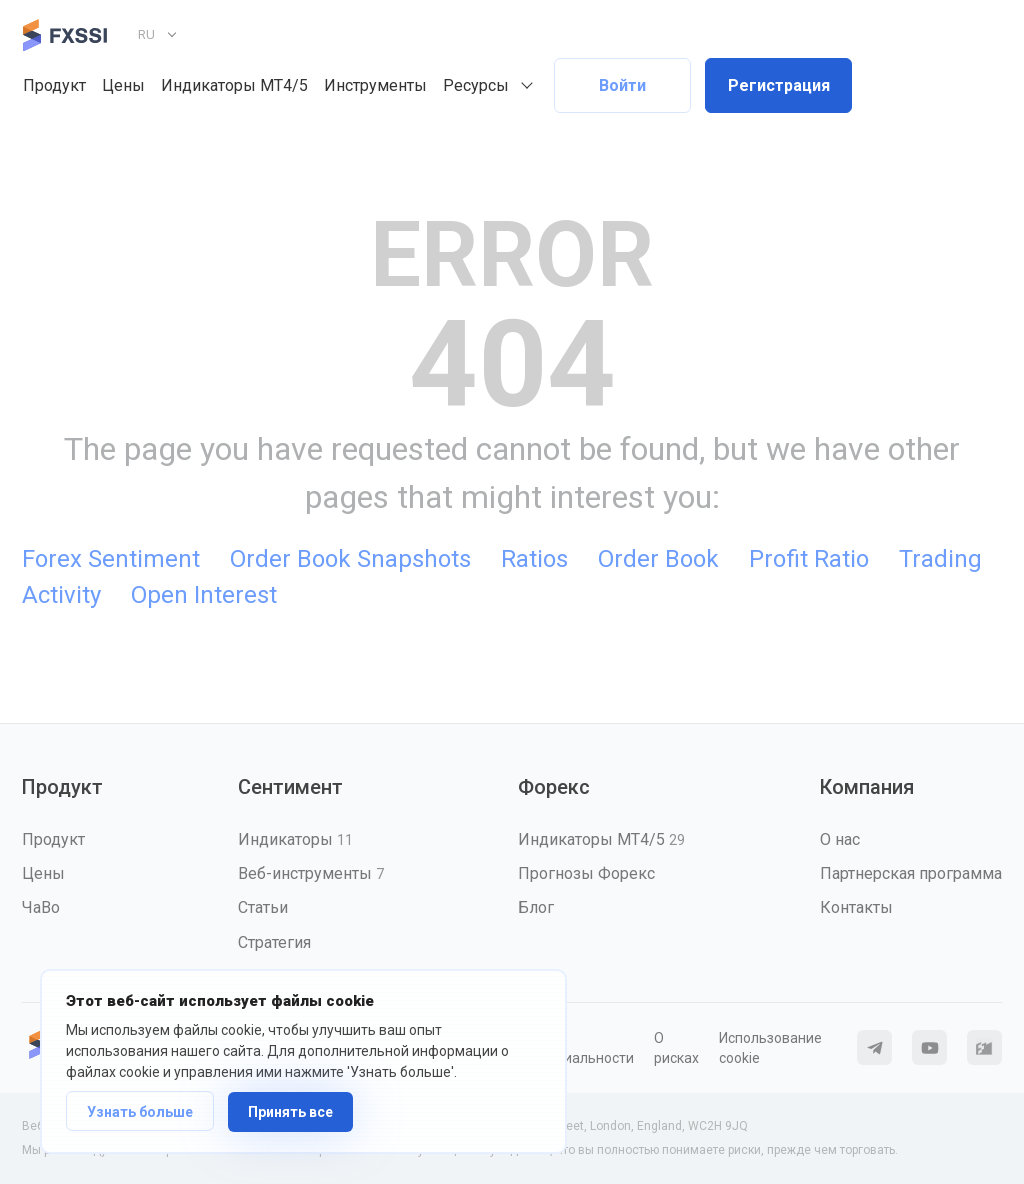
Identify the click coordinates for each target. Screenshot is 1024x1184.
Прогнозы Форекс (586, 873)
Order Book (658, 559)
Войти (622, 85)
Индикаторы (295, 839)
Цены (123, 85)
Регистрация (779, 85)
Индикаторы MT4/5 (234, 85)
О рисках (676, 1048)
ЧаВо (41, 907)
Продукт (54, 85)
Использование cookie (770, 1048)
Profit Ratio (809, 559)
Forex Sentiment (111, 559)
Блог (536, 907)
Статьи (263, 907)
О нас (840, 839)
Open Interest (204, 595)
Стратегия (274, 942)
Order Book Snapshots (350, 559)
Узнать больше (140, 1112)
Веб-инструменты (311, 873)
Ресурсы (476, 85)
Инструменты (375, 85)
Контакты (856, 907)
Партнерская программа (911, 873)
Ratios (534, 559)
